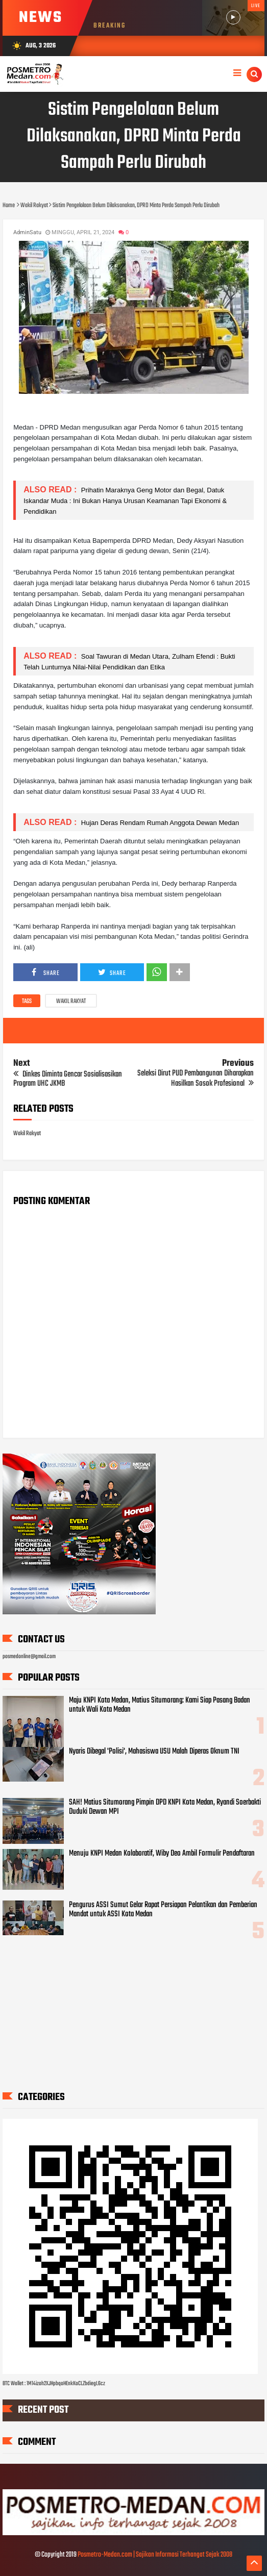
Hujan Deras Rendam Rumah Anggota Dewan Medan (159, 823)
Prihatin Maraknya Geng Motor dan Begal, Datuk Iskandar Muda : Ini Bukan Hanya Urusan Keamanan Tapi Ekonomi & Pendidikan (125, 500)
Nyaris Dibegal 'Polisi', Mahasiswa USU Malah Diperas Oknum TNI (154, 1751)
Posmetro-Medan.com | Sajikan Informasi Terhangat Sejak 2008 (155, 2555)
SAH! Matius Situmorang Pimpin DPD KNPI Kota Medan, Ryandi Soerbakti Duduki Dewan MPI (165, 1807)
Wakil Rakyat (71, 1001)
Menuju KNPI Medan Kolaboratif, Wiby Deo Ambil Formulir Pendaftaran (162, 1853)
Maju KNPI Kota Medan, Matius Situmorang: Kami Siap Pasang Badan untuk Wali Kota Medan (159, 1705)
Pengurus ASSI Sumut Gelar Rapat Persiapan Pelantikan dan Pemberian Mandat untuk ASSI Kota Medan (163, 1909)
